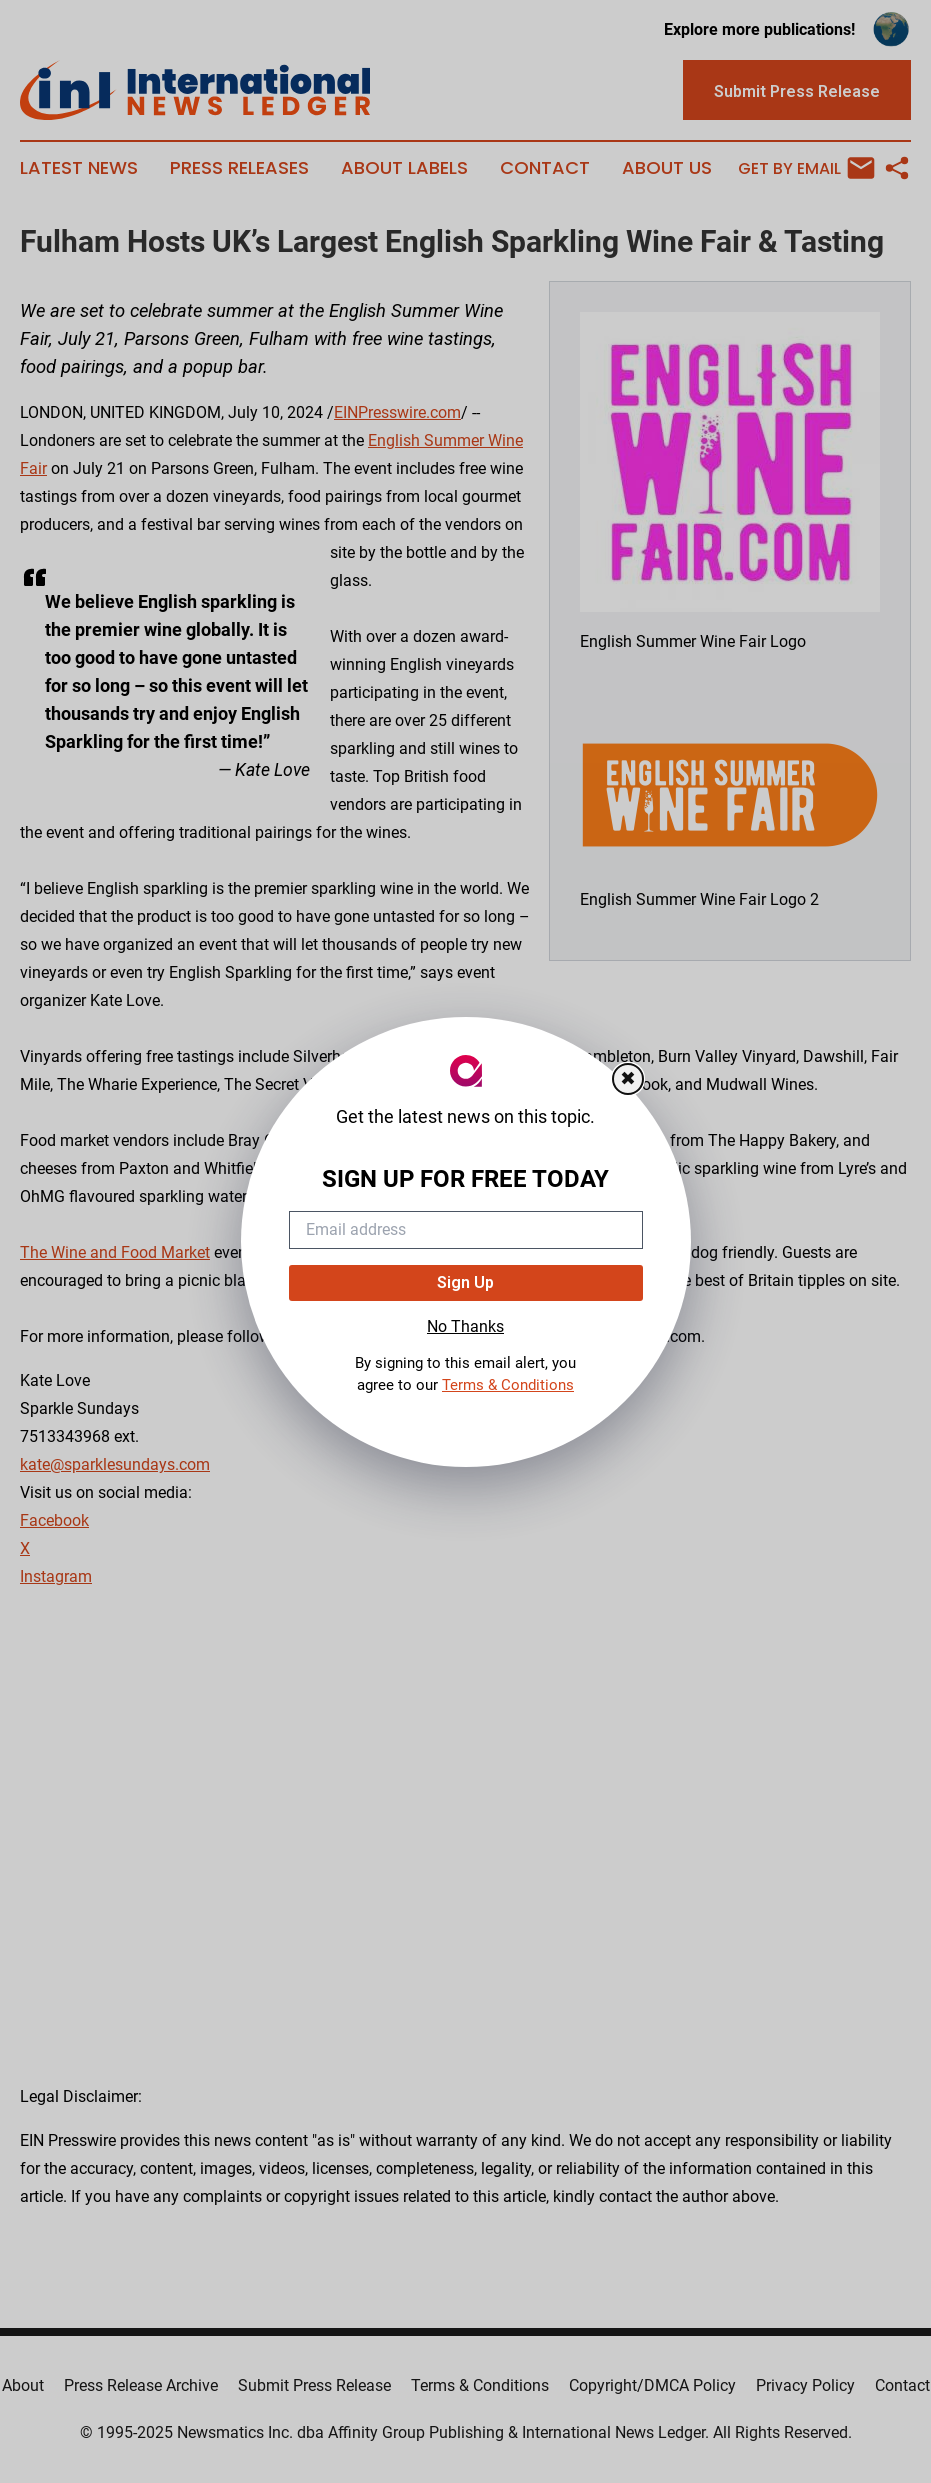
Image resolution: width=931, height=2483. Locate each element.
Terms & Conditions (508, 1385)
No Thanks (465, 1326)
